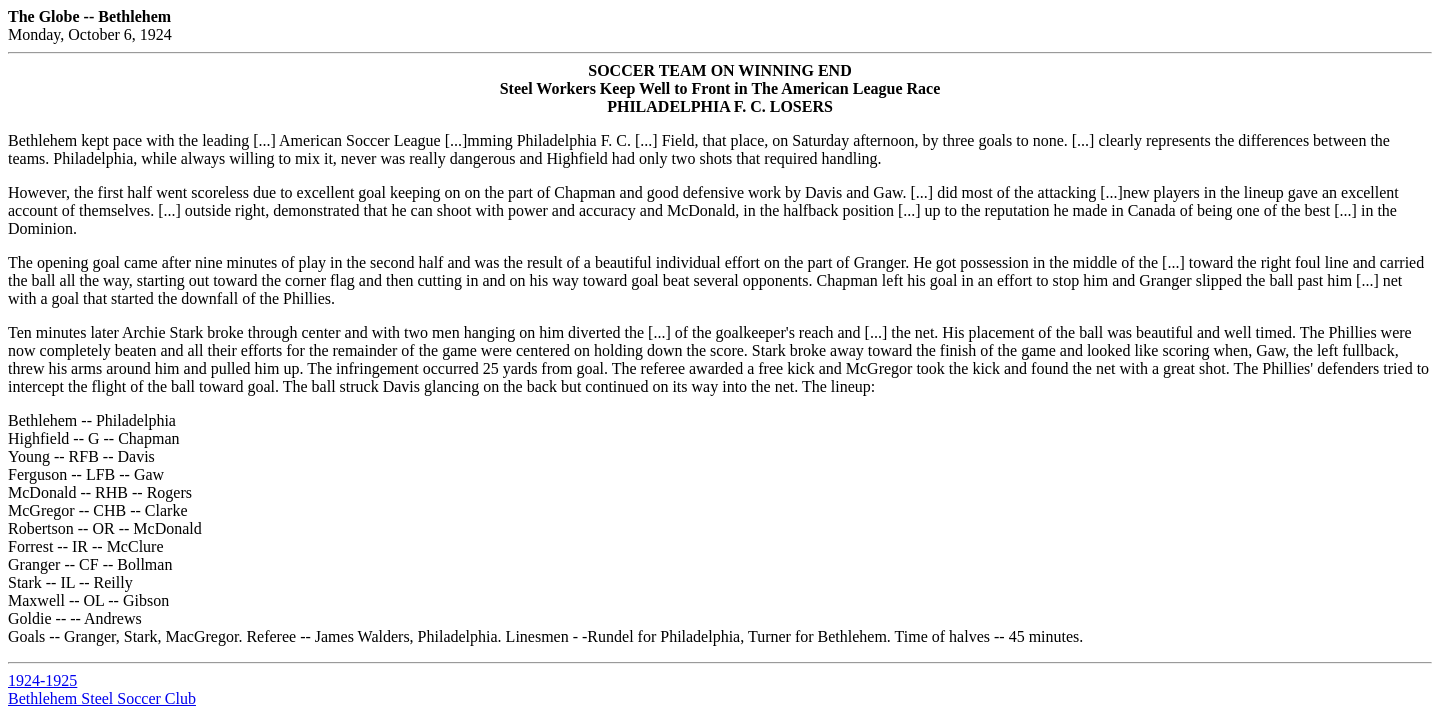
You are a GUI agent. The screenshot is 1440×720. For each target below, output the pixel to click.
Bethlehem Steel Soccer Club (102, 698)
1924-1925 (42, 680)
